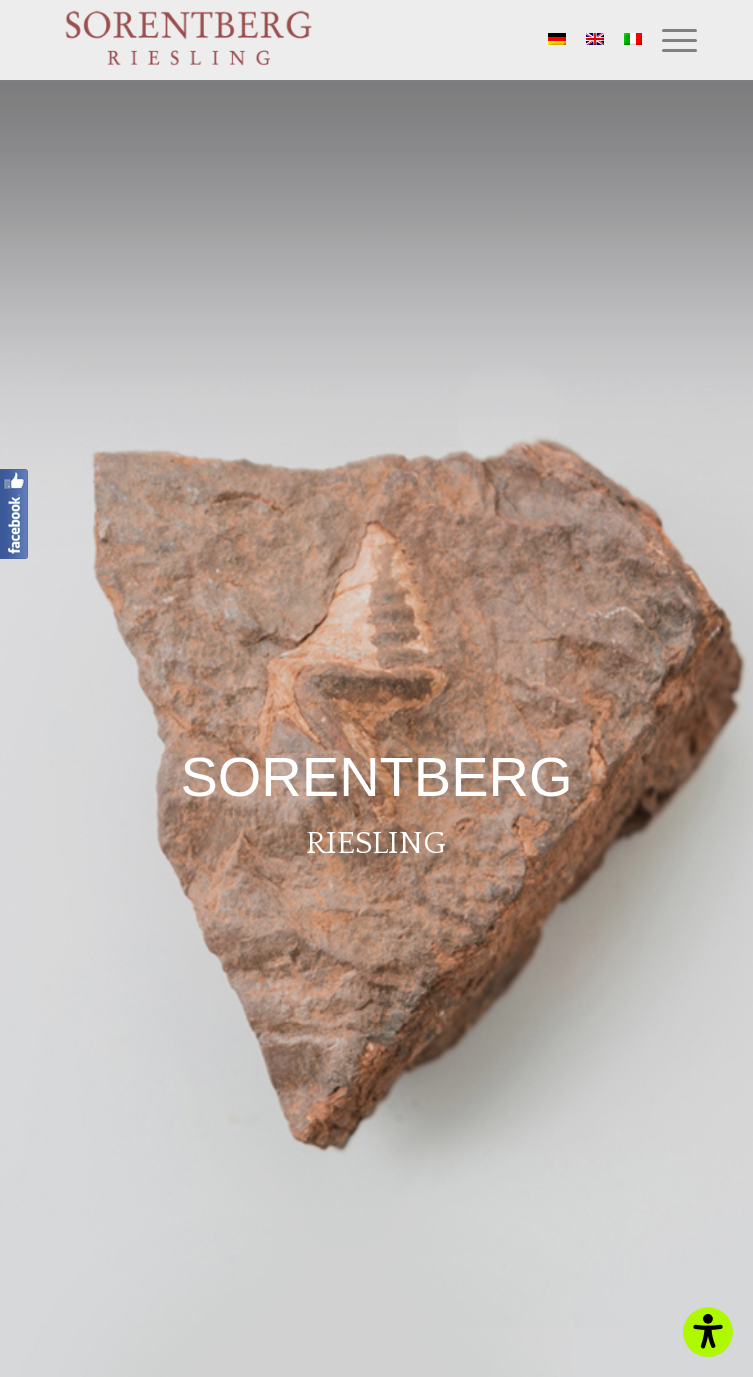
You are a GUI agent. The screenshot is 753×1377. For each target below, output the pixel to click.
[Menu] (669, 40)
